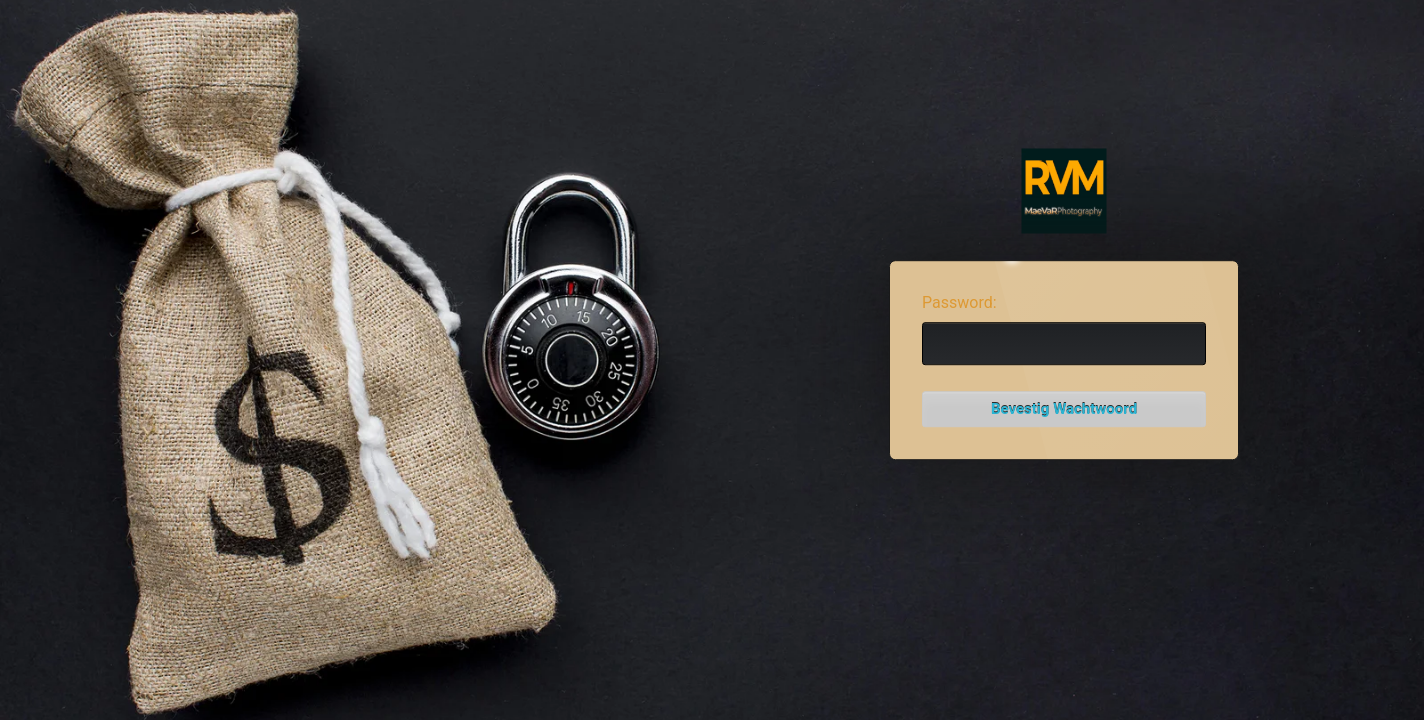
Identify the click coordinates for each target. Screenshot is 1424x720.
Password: (959, 302)
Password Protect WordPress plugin (1064, 191)
